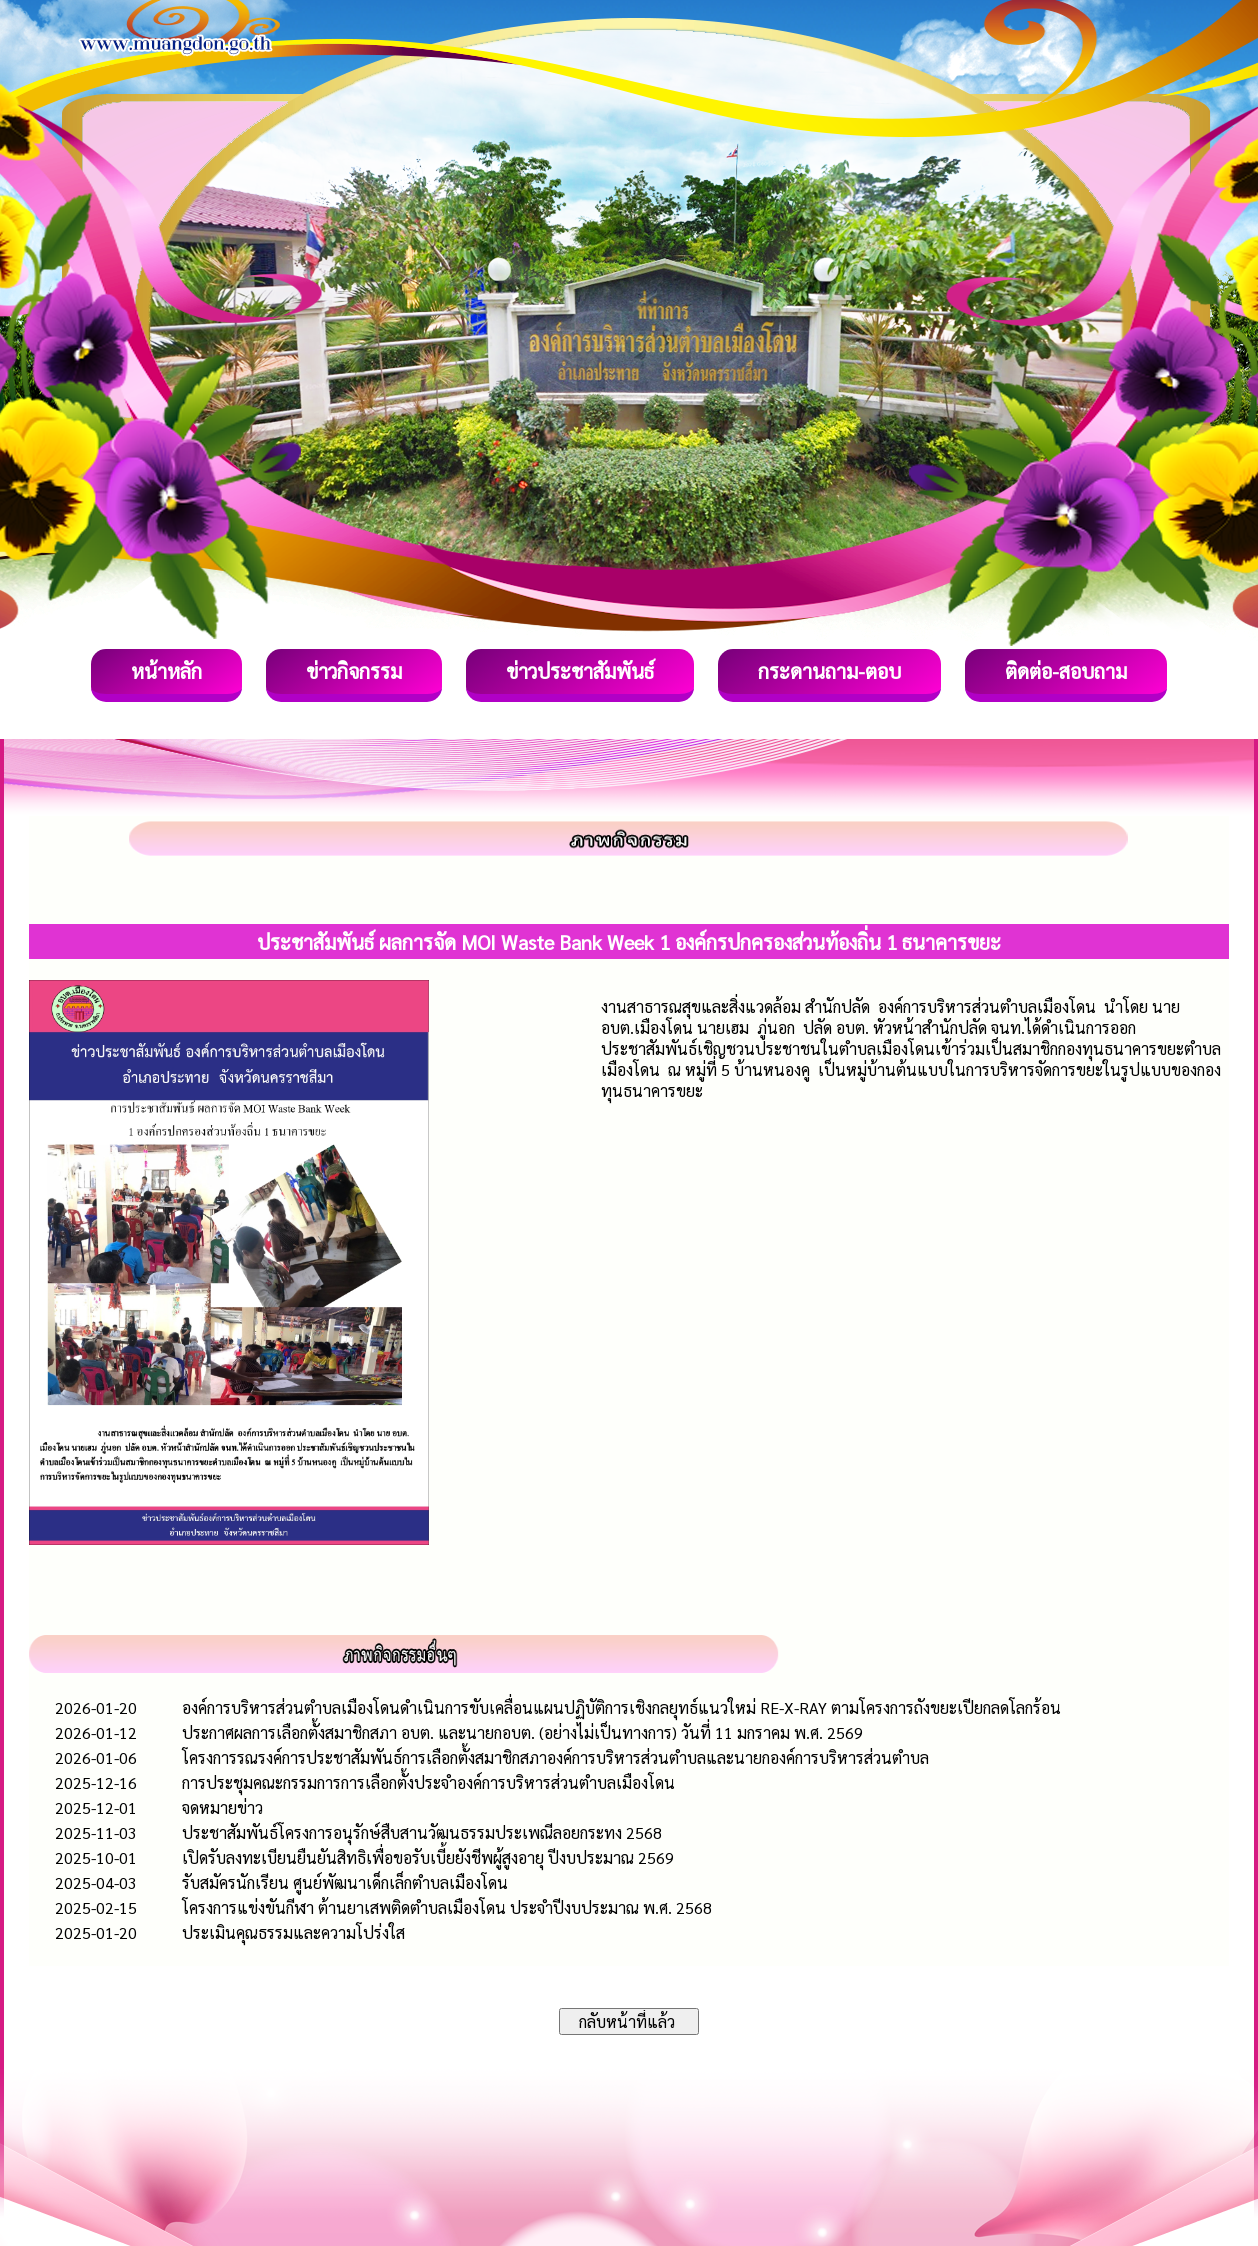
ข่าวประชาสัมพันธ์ (580, 671)
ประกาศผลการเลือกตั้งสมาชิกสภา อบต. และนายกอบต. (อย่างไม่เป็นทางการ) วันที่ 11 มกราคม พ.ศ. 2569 (522, 1732)
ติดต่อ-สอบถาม (1066, 671)
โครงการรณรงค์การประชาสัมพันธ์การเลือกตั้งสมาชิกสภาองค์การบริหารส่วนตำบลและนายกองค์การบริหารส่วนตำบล (555, 1757)
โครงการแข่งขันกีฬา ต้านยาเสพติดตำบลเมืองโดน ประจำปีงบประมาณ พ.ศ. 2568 (447, 1907)
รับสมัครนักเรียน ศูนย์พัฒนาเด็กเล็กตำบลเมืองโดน (345, 1882)
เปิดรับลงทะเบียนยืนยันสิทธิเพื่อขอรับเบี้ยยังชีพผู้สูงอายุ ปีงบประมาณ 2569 (428, 1857)
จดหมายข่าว (222, 1807)
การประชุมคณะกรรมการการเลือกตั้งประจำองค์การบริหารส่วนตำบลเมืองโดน (428, 1782)
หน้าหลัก (166, 671)
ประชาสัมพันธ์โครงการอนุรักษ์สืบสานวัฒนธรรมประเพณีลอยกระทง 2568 (422, 1832)
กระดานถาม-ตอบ (829, 671)
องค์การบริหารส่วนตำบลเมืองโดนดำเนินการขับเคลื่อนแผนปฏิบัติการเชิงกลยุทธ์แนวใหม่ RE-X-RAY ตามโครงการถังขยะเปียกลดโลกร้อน (621, 1707)
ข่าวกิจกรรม (354, 671)
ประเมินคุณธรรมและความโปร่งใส (293, 1932)
